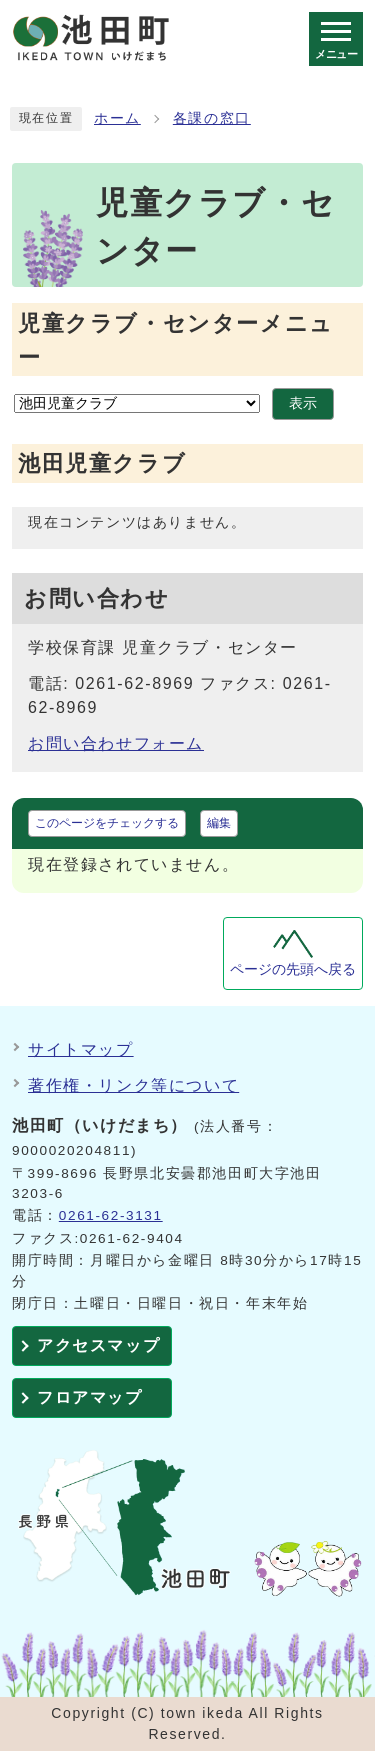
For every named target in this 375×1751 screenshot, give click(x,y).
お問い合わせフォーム (116, 743)
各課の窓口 (212, 118)
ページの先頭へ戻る (293, 969)
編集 (219, 823)
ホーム (117, 118)
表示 (303, 403)
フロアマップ (90, 1397)
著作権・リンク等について (133, 1085)
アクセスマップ (98, 1345)
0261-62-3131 (111, 1215)
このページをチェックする (107, 823)
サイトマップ (81, 1049)
